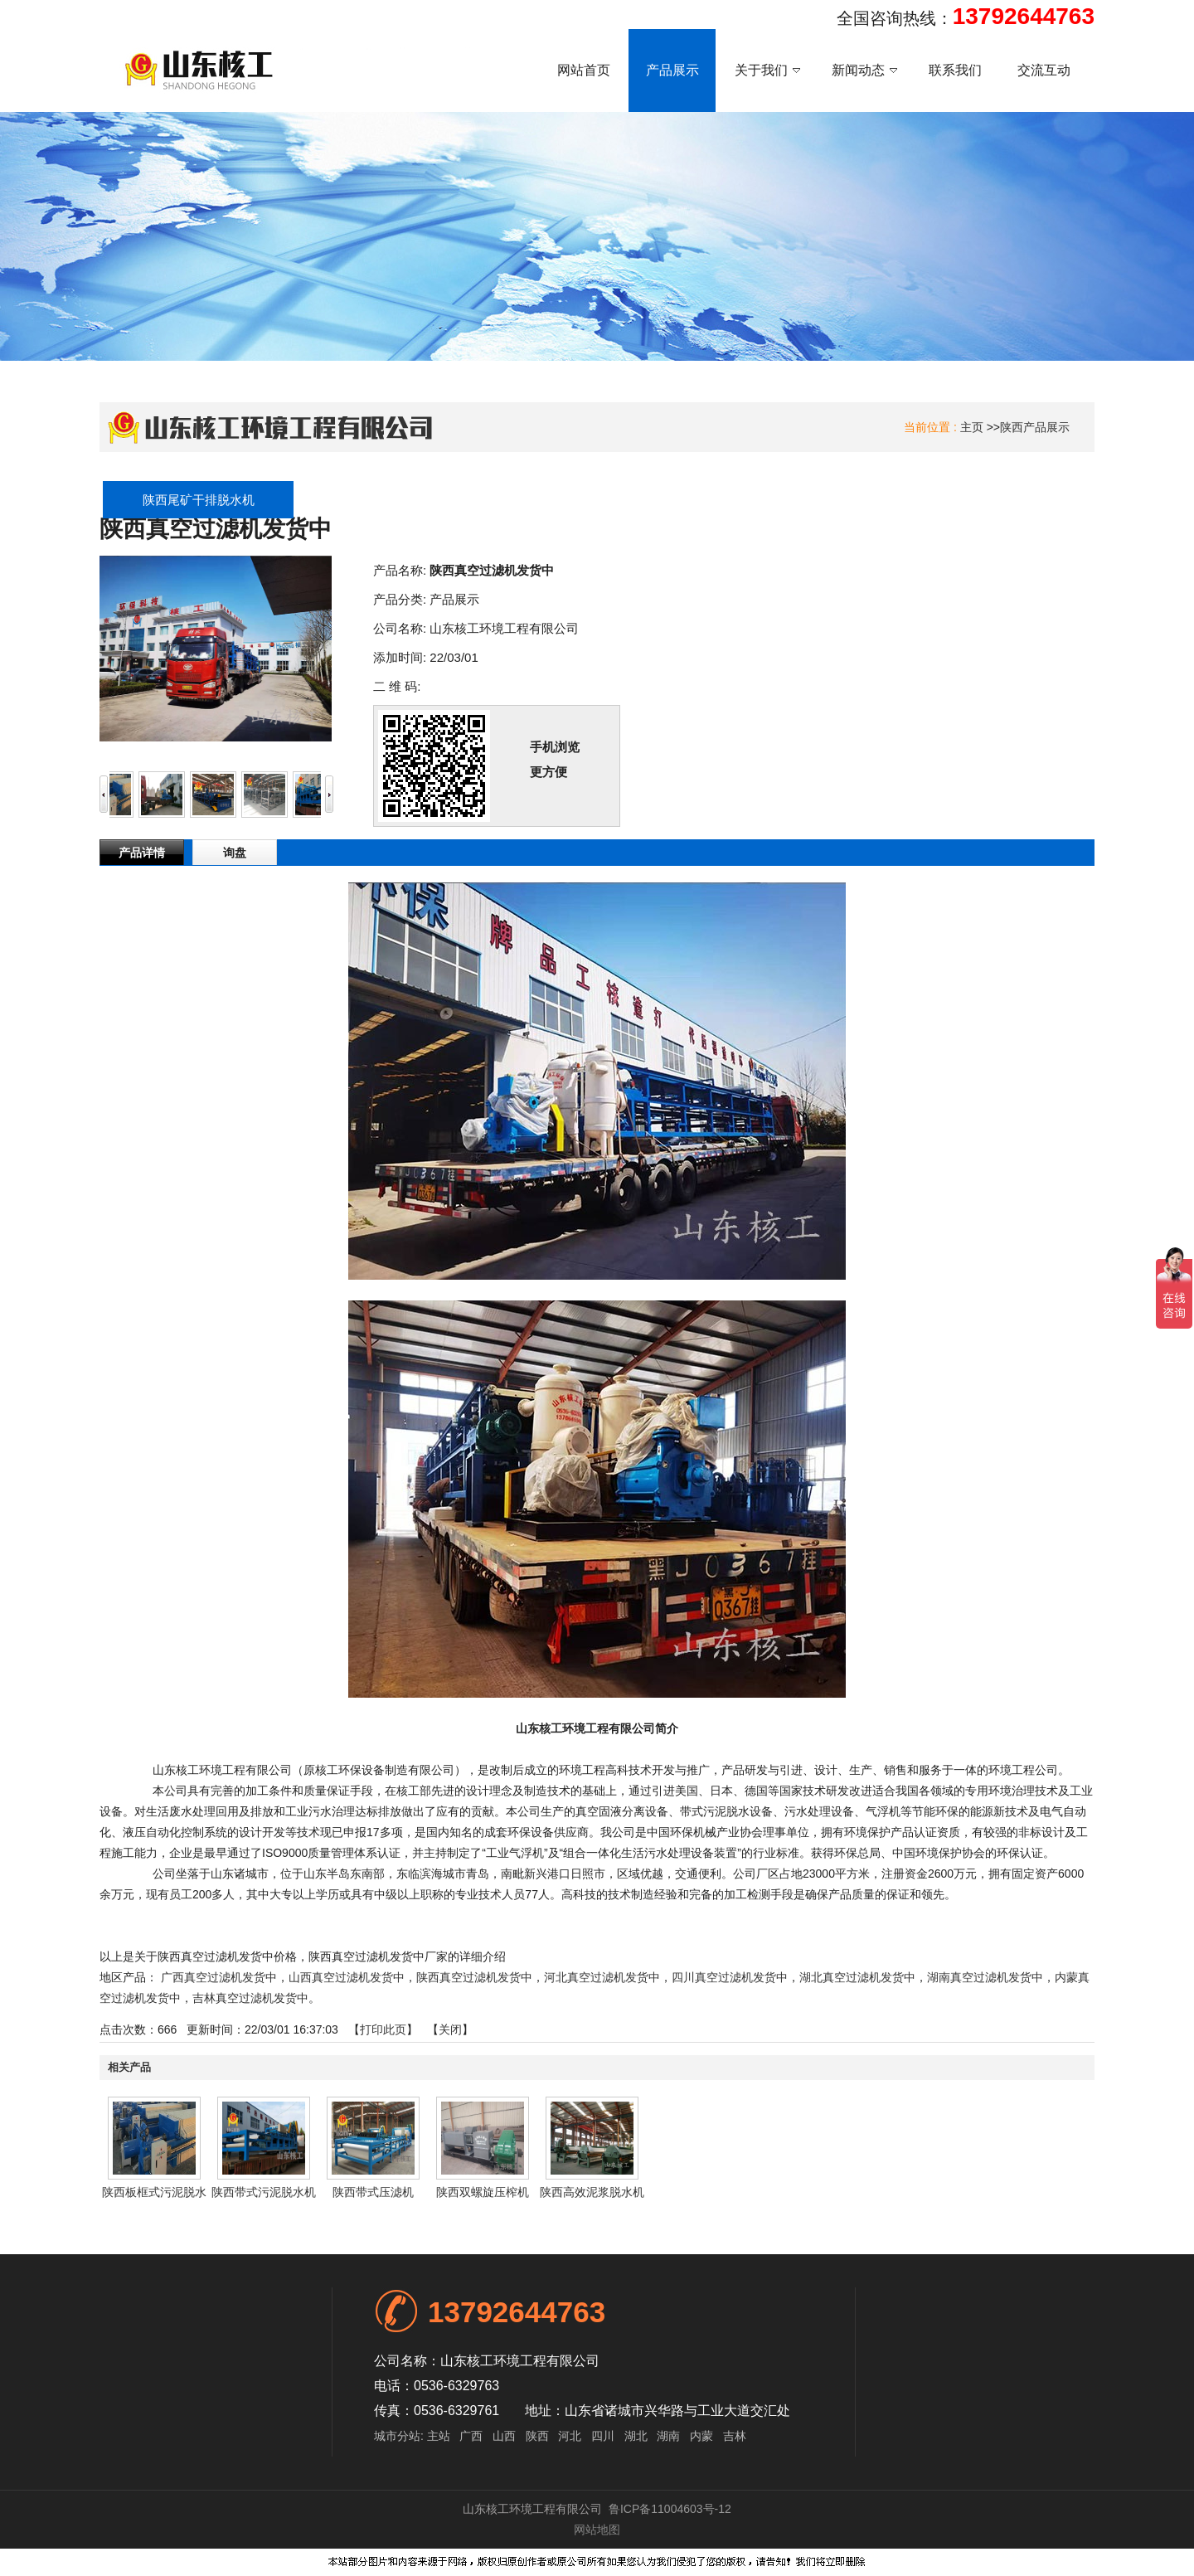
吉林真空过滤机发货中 (250, 1998)
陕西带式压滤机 (373, 2192)
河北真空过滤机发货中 (602, 1977)
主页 (971, 427)
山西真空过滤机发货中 (347, 1977)
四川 (602, 2435)
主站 (437, 2435)
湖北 (636, 2435)
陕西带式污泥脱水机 (263, 2192)
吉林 (734, 2435)
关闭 (450, 2029)
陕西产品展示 (1035, 427)
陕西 (537, 2435)
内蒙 (701, 2435)
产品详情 (142, 852)
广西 (471, 2435)
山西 (504, 2435)
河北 (569, 2435)
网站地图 (597, 2529)
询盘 (234, 852)
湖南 (668, 2435)
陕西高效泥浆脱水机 (592, 2192)
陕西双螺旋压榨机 (482, 2192)
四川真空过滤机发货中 (730, 1977)
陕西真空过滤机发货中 (474, 1977)
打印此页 (383, 2029)
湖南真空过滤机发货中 (985, 1977)
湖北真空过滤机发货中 (857, 1977)
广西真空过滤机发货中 (219, 1977)
